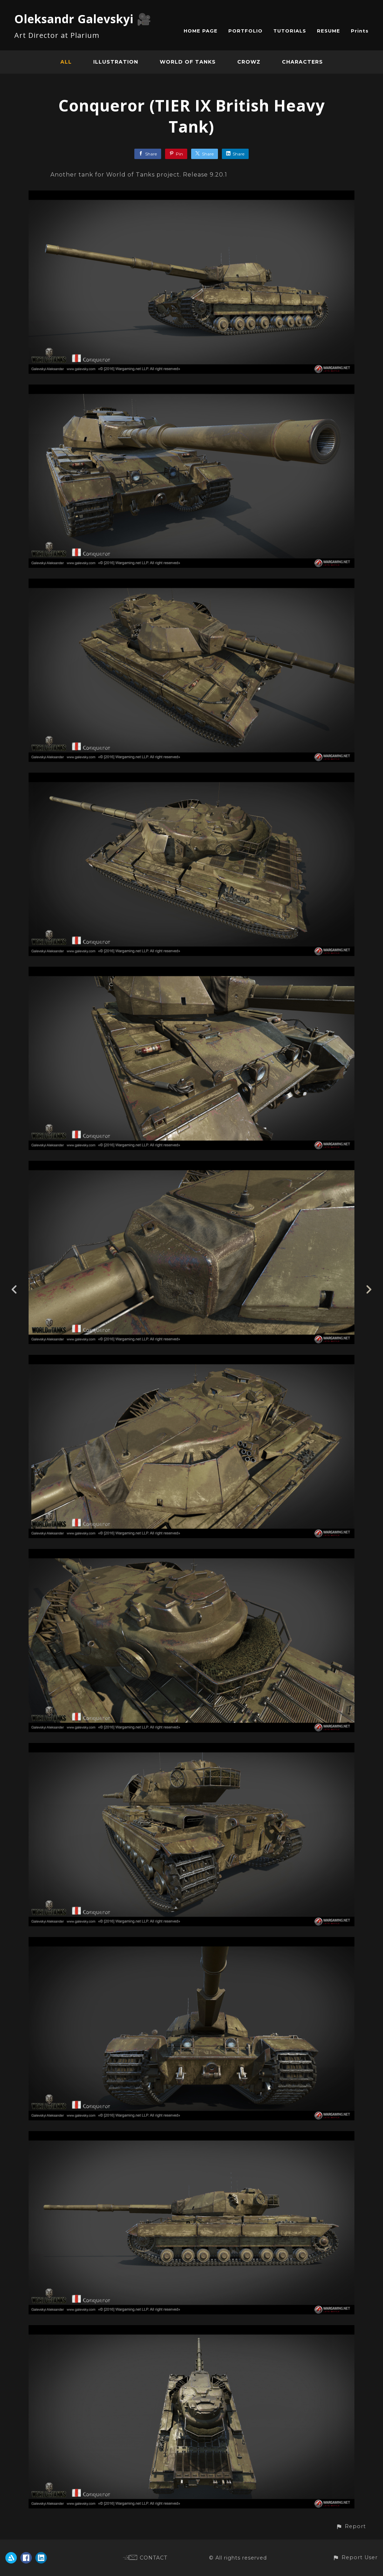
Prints (360, 31)
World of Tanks (188, 62)
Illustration (115, 62)
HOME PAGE (201, 31)
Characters (302, 62)
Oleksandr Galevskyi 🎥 (82, 18)
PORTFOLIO (245, 31)
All (66, 62)
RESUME (328, 31)
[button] (351, 2526)
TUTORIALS (289, 31)
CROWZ (248, 62)
